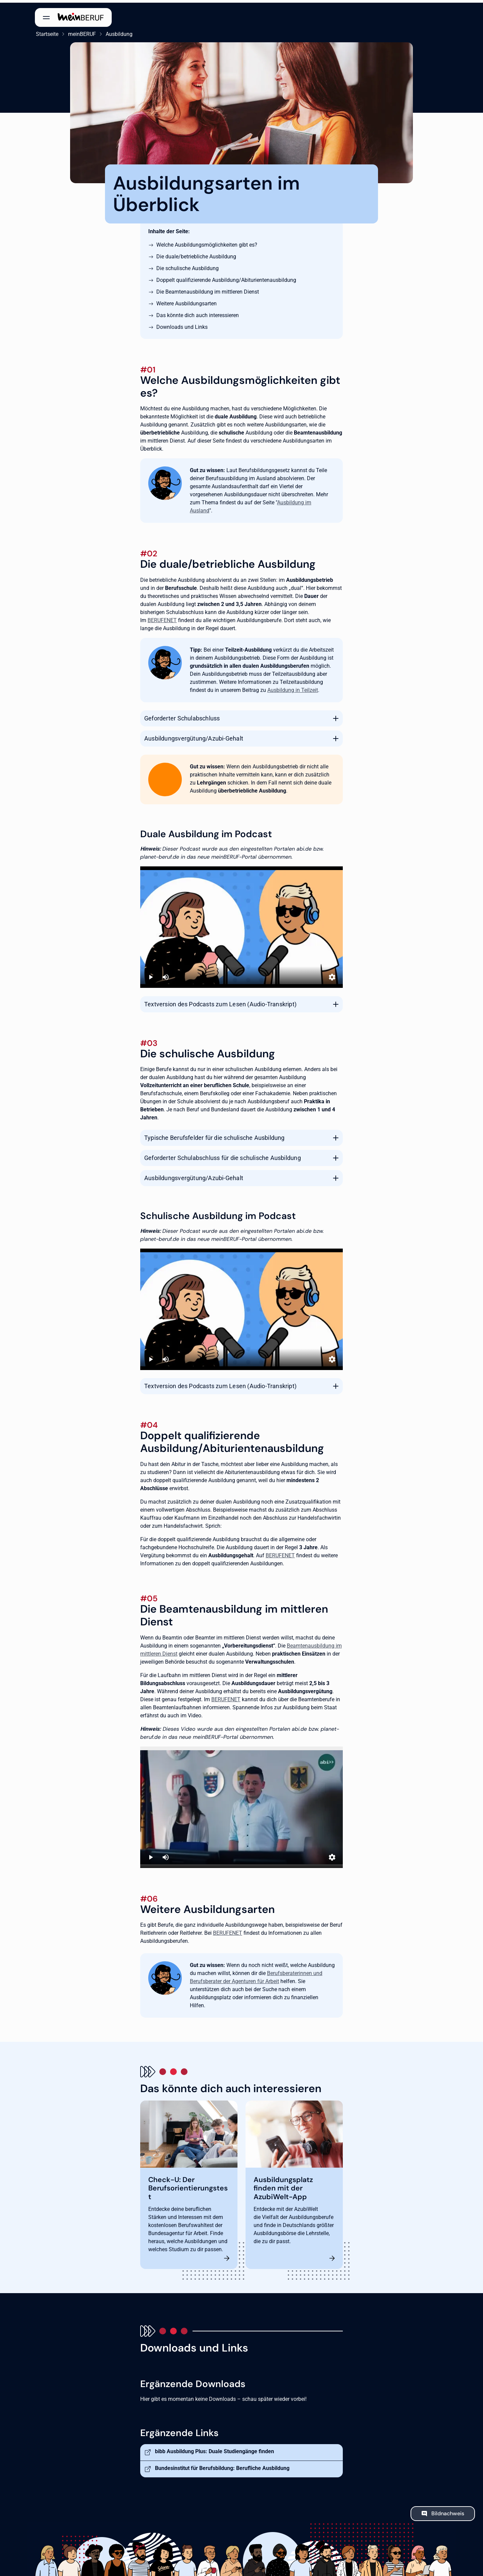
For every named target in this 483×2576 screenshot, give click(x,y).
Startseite (46, 31)
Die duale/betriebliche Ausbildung (196, 254)
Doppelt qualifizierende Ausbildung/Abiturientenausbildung (226, 277)
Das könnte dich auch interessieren (197, 312)
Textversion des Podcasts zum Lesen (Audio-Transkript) (220, 1001)
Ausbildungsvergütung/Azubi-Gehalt (193, 735)
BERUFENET (162, 617)
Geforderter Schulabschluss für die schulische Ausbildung (222, 1155)
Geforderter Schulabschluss (182, 715)
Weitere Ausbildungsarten (186, 301)
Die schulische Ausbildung (187, 265)
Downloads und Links (182, 324)
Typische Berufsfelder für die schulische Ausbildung (214, 1135)
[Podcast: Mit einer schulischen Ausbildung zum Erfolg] (241, 1306)
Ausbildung (118, 31)
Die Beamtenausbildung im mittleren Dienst (207, 289)
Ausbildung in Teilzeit (292, 687)
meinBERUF (81, 31)
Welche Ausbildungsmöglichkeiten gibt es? (206, 242)
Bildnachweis (447, 2510)
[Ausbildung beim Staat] (241, 1804)
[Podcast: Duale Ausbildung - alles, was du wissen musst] (241, 925)
